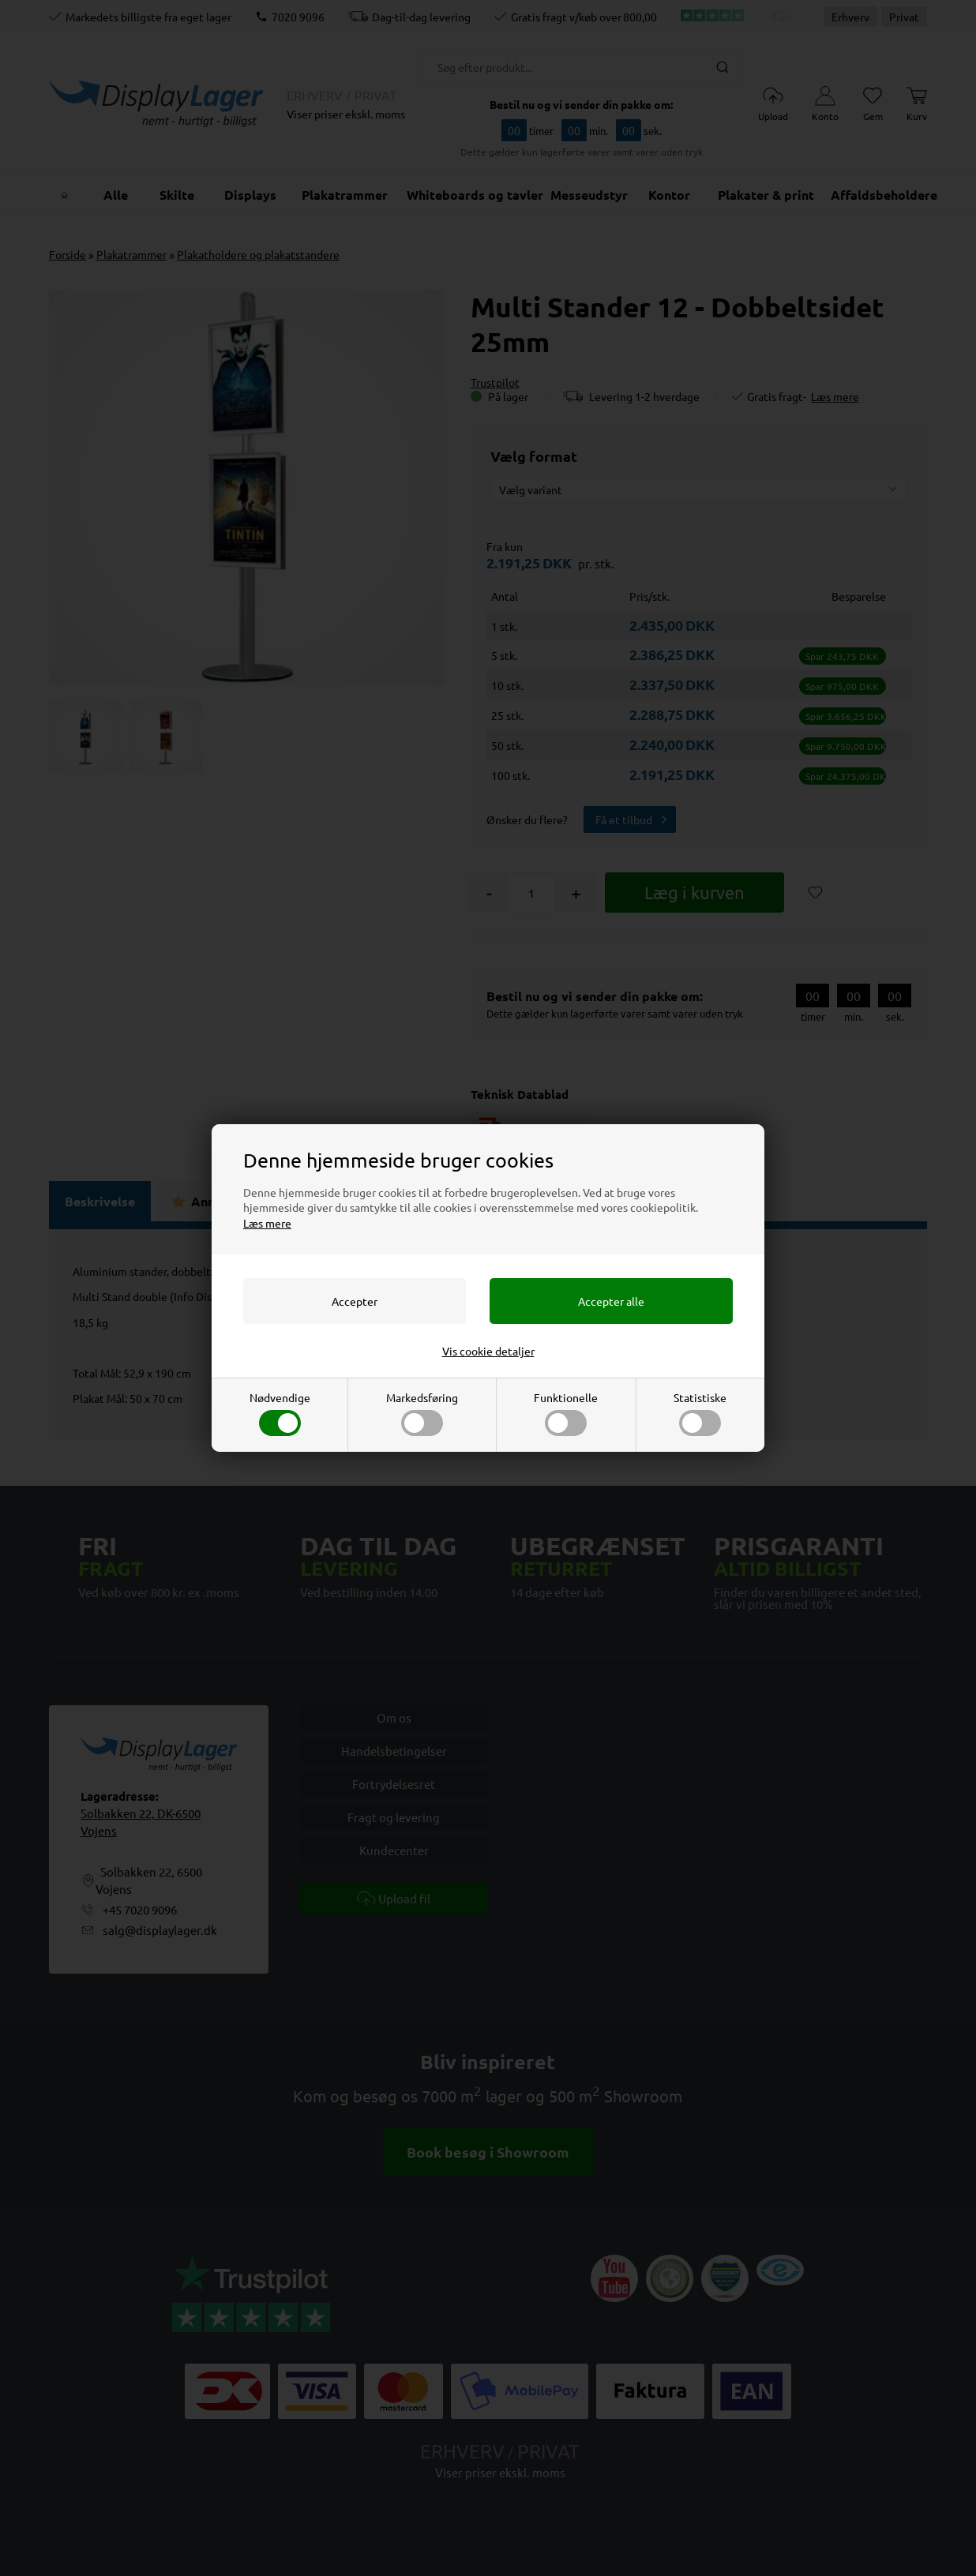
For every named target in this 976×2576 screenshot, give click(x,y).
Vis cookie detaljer (488, 1351)
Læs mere (267, 1223)
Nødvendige (280, 1413)
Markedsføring (422, 1413)
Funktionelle (566, 1413)
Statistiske (700, 1413)
